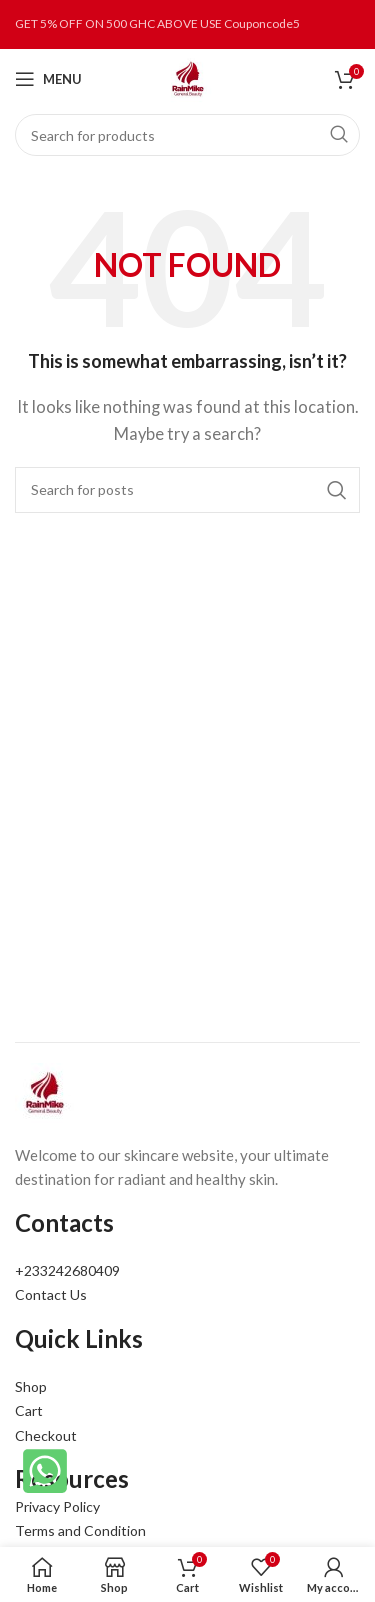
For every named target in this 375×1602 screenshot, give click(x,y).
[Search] (187, 135)
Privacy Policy (57, 1506)
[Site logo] (188, 77)
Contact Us (51, 1294)
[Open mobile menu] (48, 79)
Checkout (46, 1435)
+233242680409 (67, 1270)
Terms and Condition (80, 1530)
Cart (29, 1410)
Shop (31, 1386)
